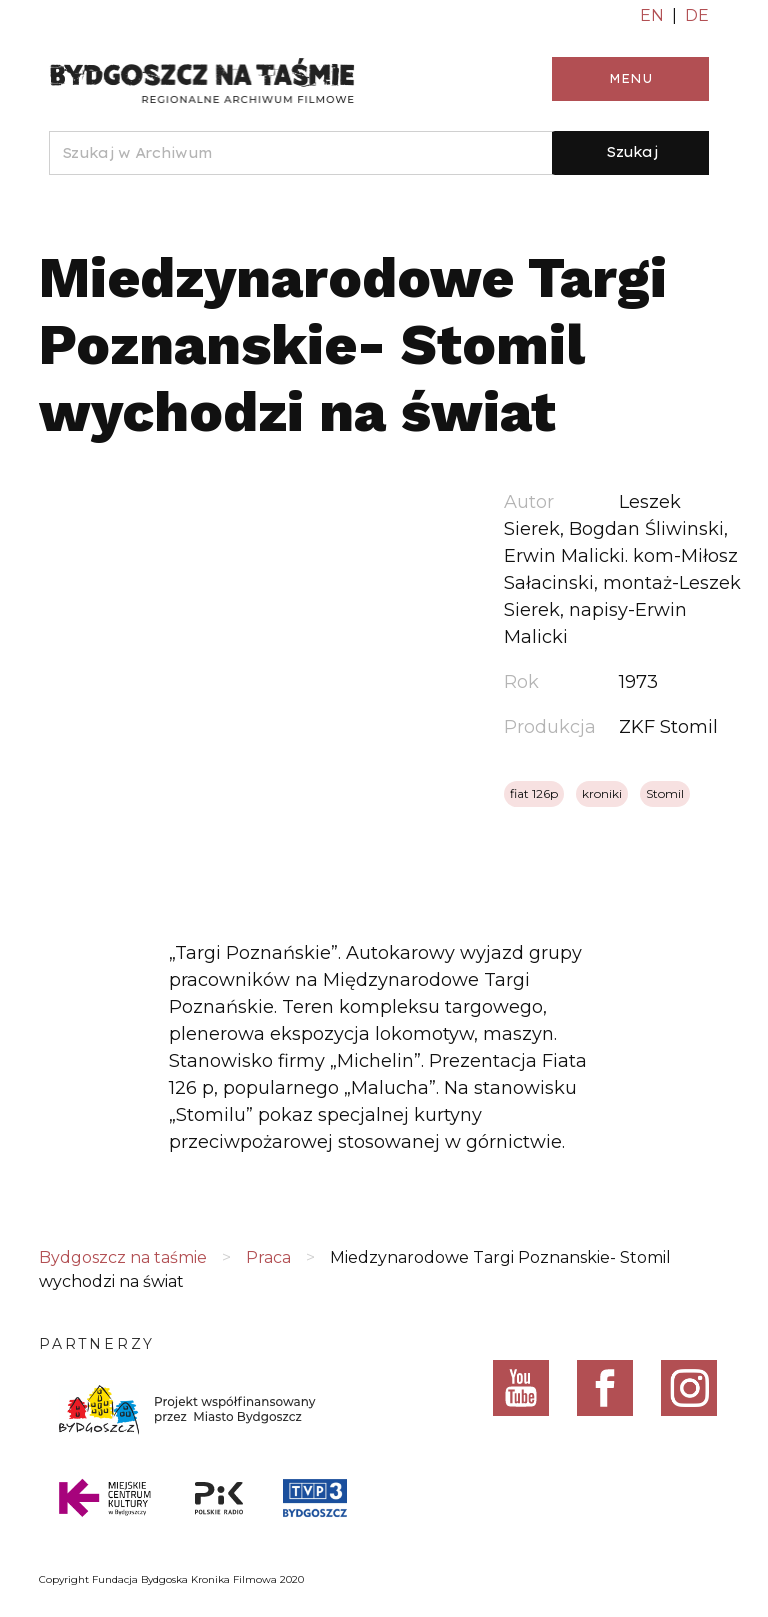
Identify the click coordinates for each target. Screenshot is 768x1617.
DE (697, 15)
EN (652, 15)
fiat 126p (534, 793)
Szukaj (632, 152)
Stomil (665, 793)
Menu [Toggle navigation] (630, 78)
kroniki (602, 793)
